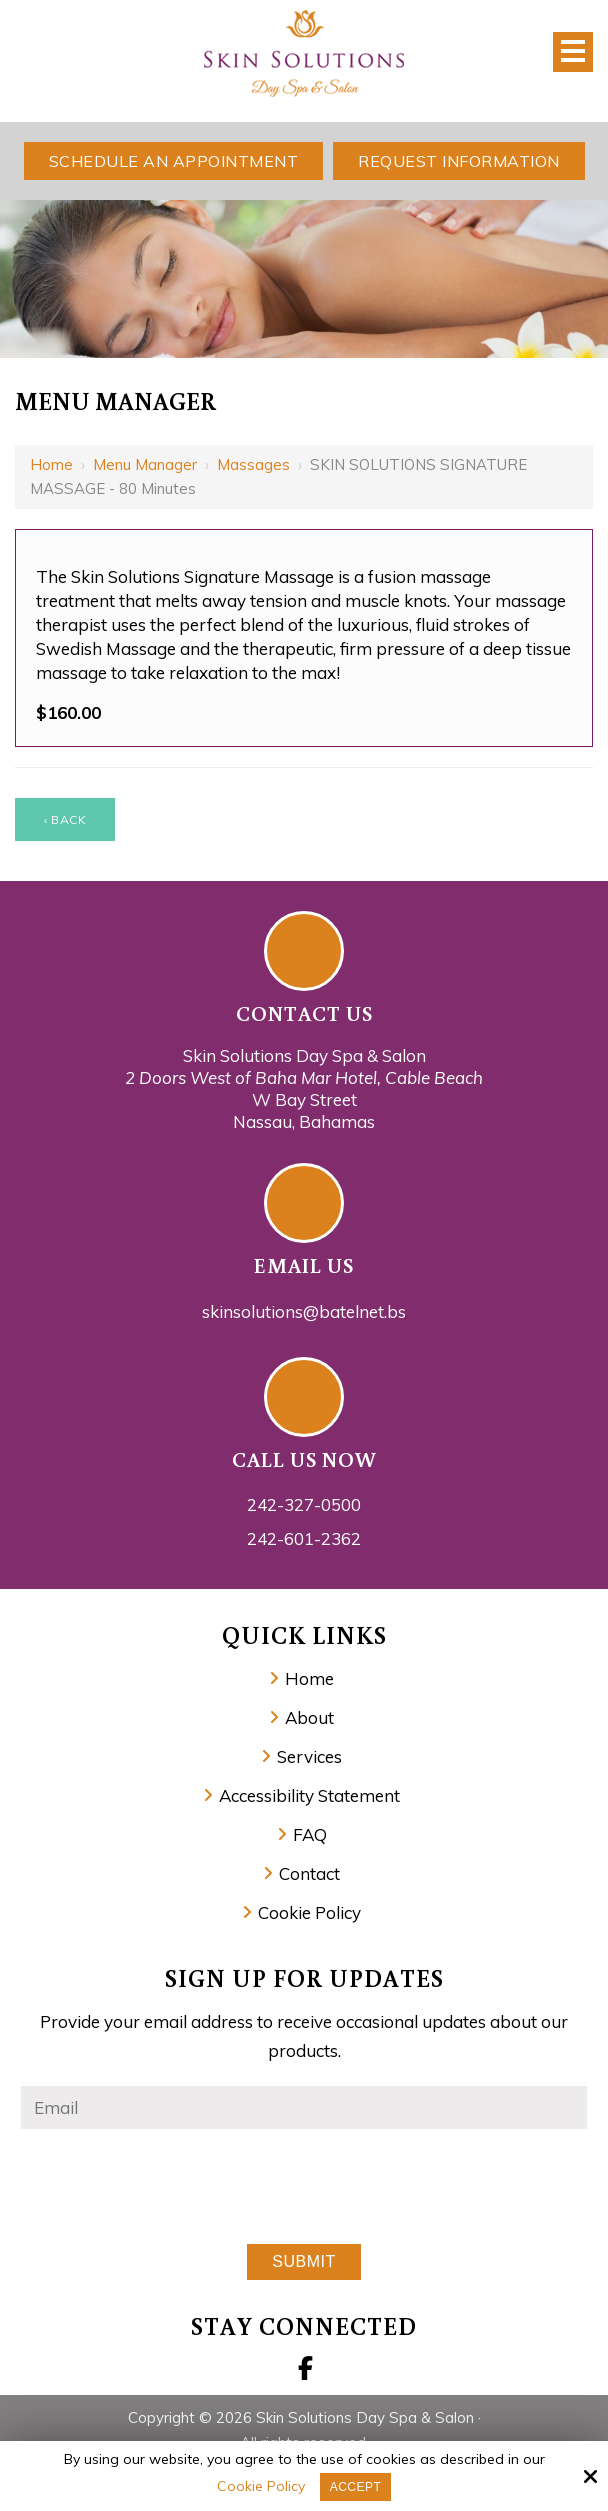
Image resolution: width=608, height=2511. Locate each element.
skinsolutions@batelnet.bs (304, 1311)
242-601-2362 (304, 1538)
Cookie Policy (261, 2486)
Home (51, 464)
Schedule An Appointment (174, 161)
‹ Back (65, 819)
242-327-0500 (304, 1504)
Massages (253, 464)
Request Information (459, 161)
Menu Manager (145, 464)
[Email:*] (304, 2107)
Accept (356, 2487)
